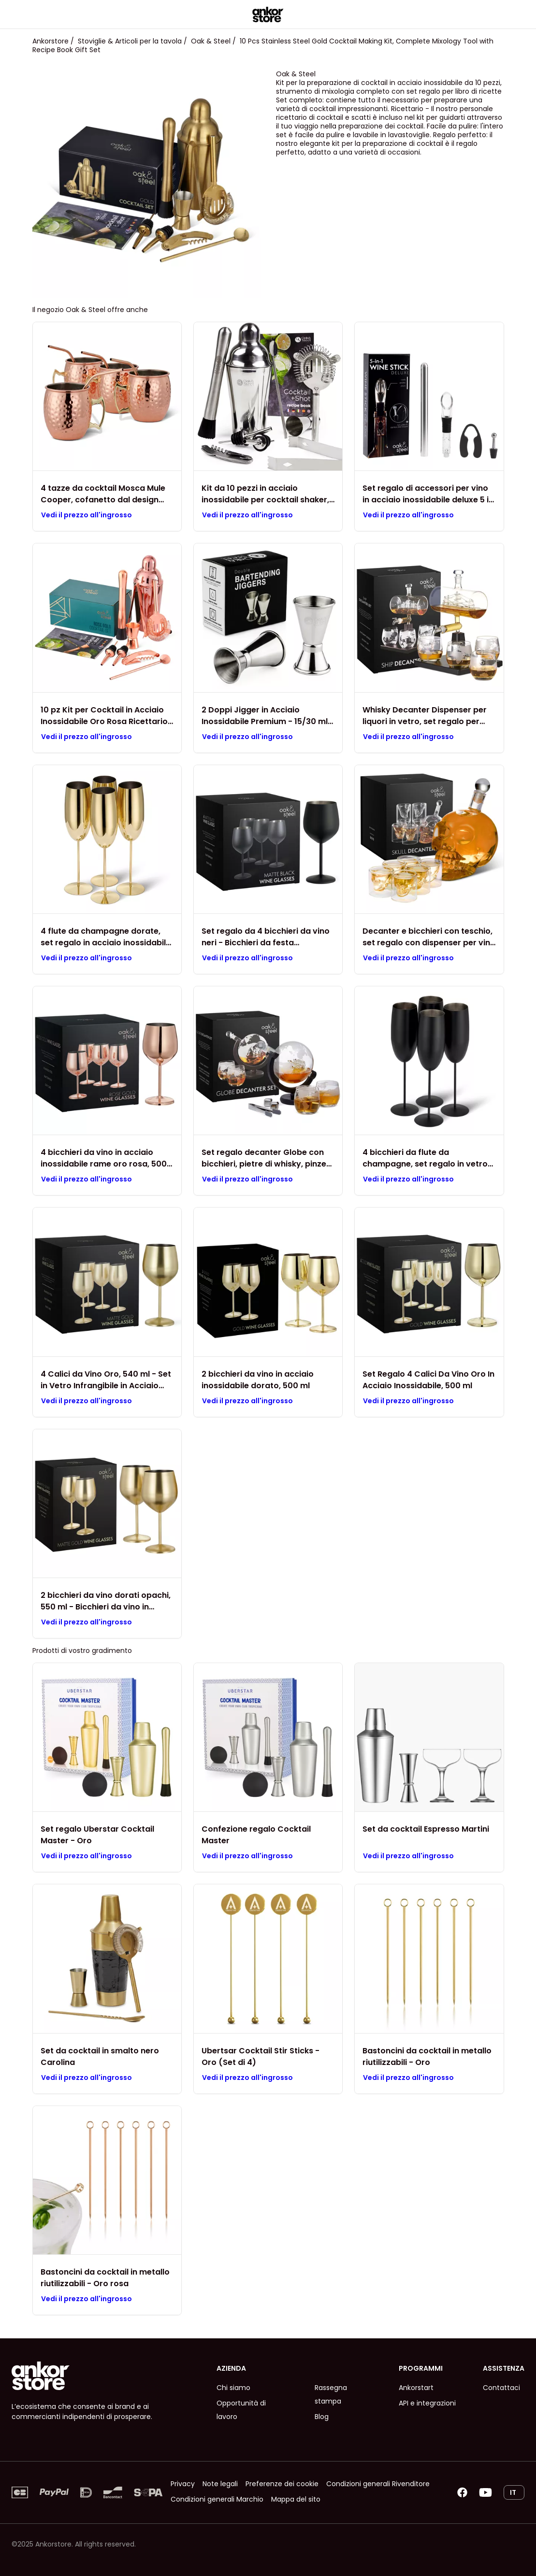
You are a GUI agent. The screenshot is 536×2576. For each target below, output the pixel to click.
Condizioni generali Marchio (217, 2499)
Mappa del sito (295, 2499)
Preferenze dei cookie (282, 2484)
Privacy (183, 2484)
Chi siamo (233, 2387)
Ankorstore (50, 41)
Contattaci (501, 2387)
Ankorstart (416, 2387)
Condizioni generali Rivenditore (378, 2484)
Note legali (220, 2484)
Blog (322, 2416)
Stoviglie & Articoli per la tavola (130, 41)
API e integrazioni (427, 2403)
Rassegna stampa (331, 2394)
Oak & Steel (211, 41)
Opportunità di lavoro (241, 2409)
